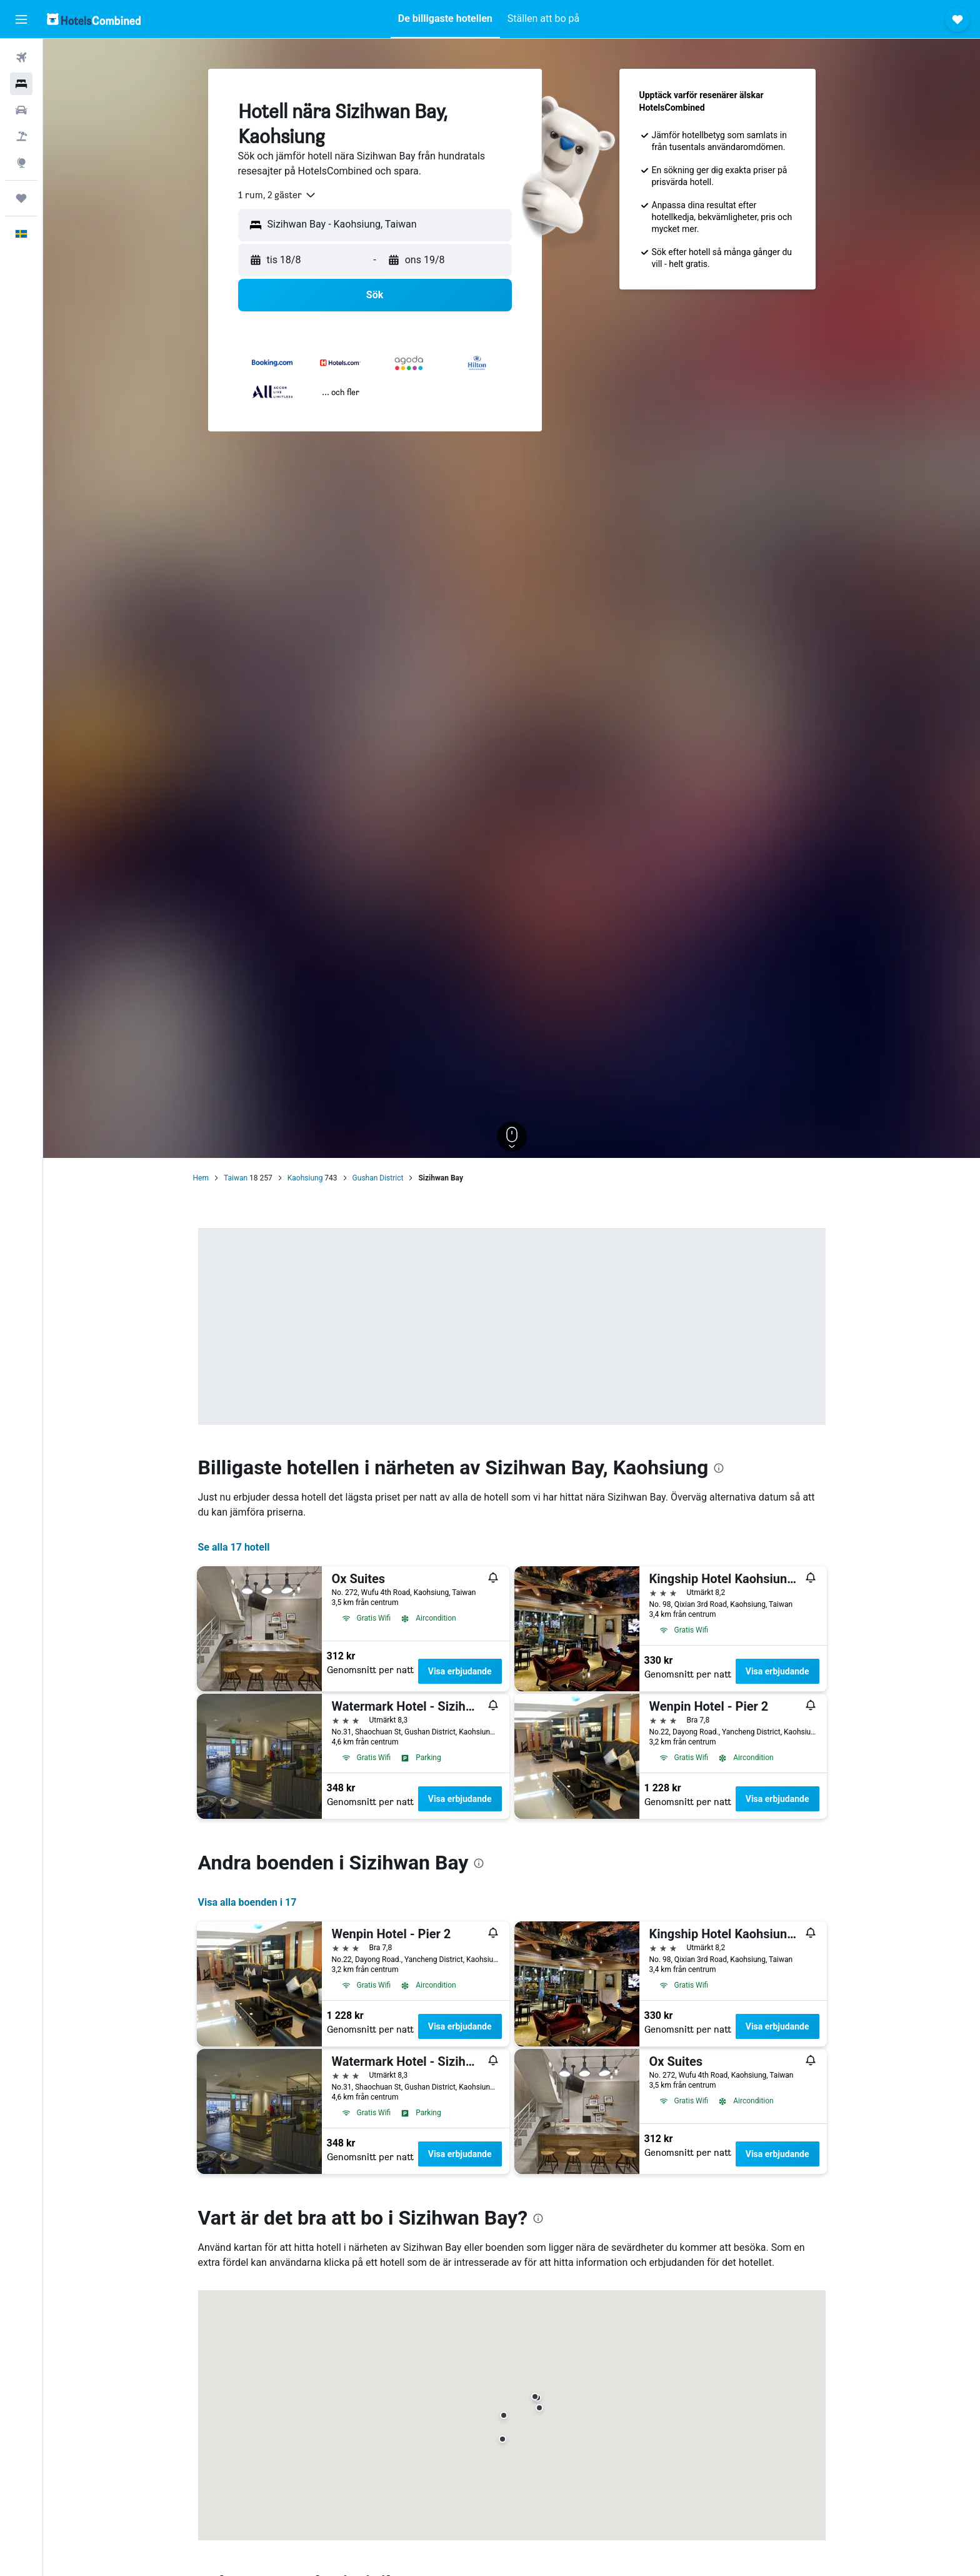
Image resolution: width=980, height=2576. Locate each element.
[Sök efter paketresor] (21, 136)
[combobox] (277, 195)
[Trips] (21, 198)
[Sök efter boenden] (21, 83)
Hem (201, 1178)
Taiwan (236, 1178)
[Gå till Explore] (21, 162)
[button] (21, 19)
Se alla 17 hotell (234, 1547)
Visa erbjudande (460, 1671)
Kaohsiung (305, 1178)
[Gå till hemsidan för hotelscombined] (93, 19)
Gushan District (378, 1178)
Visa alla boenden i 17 (247, 1902)
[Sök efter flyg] (21, 57)
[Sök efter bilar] (21, 110)
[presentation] (718, 1468)
